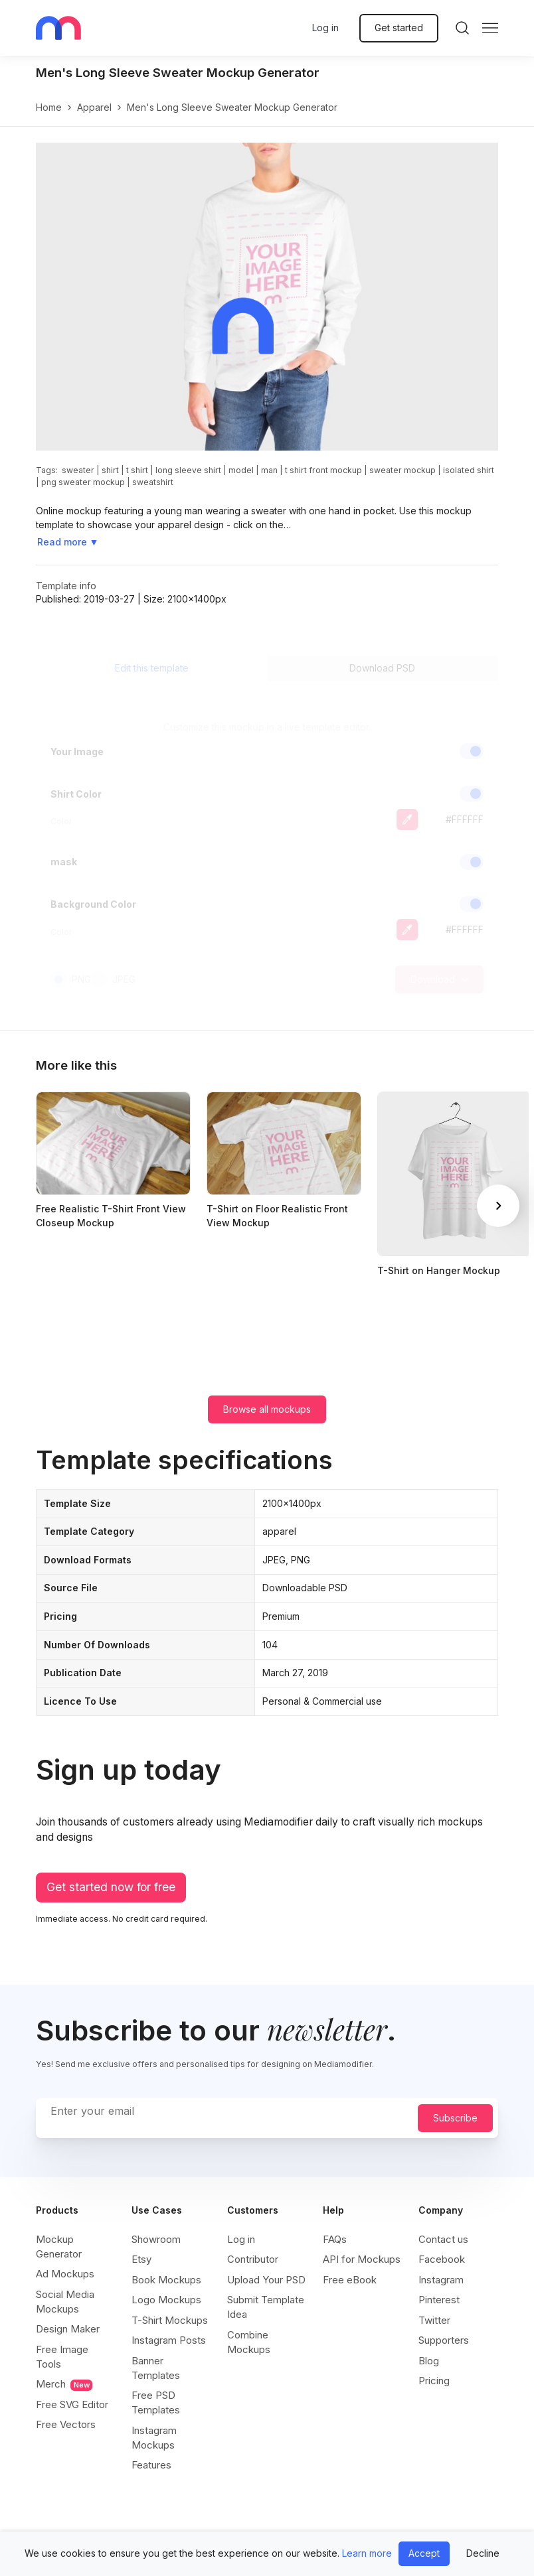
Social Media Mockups (65, 2301)
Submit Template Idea (265, 2307)
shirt (110, 470)
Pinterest (439, 2299)
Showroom (156, 2239)
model (241, 470)
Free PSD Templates (156, 2402)
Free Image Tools (62, 2356)
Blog (428, 2360)
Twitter (434, 2320)
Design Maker (68, 2329)
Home (49, 107)
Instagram (441, 2279)
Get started (399, 27)
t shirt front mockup (323, 470)
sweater (78, 470)
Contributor (252, 2259)
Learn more (367, 2553)
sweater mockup (402, 470)
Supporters (443, 2340)
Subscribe (455, 2117)
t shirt (137, 470)
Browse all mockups (267, 1409)
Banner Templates (156, 2368)
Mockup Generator (59, 2246)
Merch (64, 2384)
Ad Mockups (65, 2273)
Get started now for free (110, 1887)
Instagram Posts (169, 2340)
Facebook (441, 2259)
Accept (424, 2553)
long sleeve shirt (188, 470)
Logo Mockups (166, 2299)
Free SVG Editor (72, 2404)
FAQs (335, 2239)
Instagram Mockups (154, 2437)
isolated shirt (468, 470)
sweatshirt (152, 482)
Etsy (141, 2259)
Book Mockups (166, 2279)
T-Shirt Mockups (170, 2320)
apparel (94, 107)
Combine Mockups (248, 2342)
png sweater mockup (83, 482)
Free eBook (350, 2279)
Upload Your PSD (266, 2279)
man (269, 470)
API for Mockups (361, 2259)
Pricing (434, 2380)
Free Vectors (66, 2424)
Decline (482, 2553)
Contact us (443, 2239)
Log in (325, 27)
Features (151, 2465)
